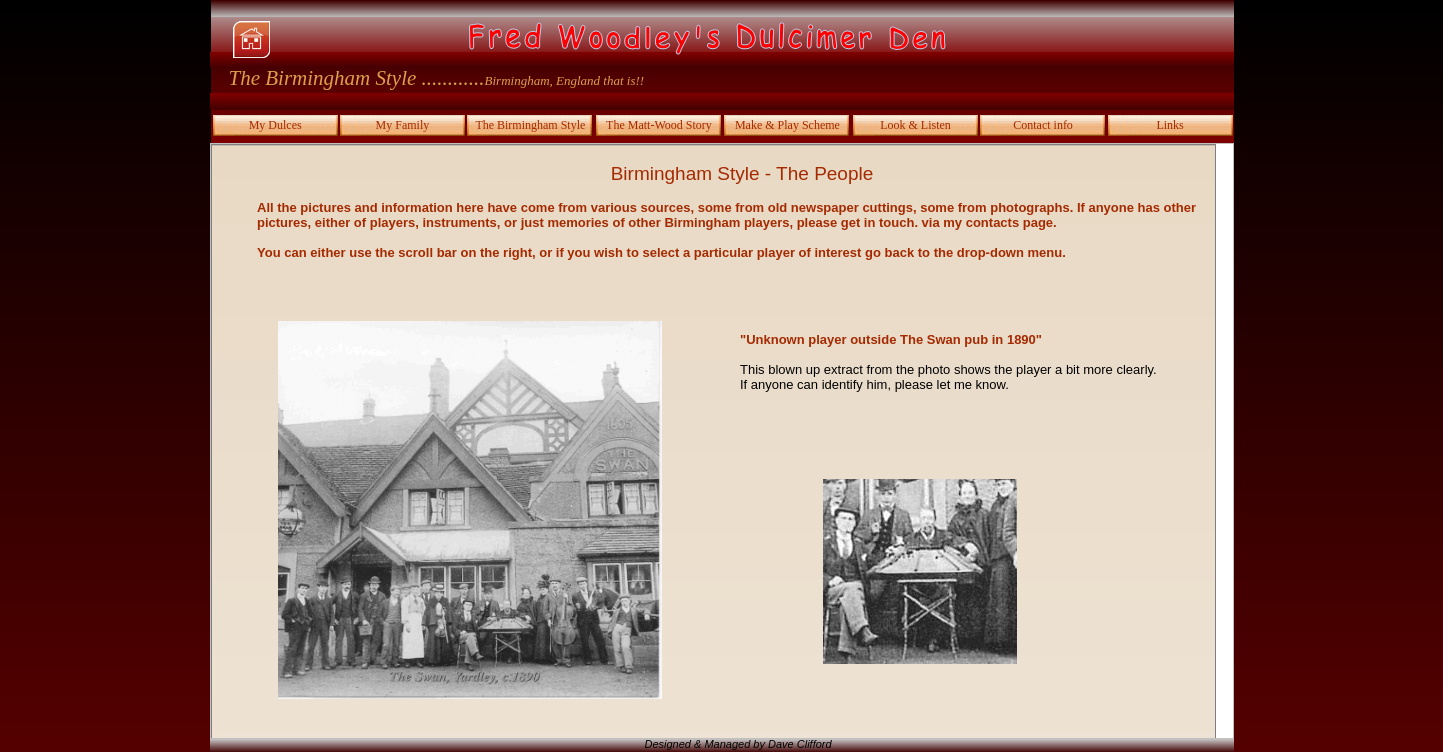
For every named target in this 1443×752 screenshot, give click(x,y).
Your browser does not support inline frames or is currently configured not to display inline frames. (722, 441)
